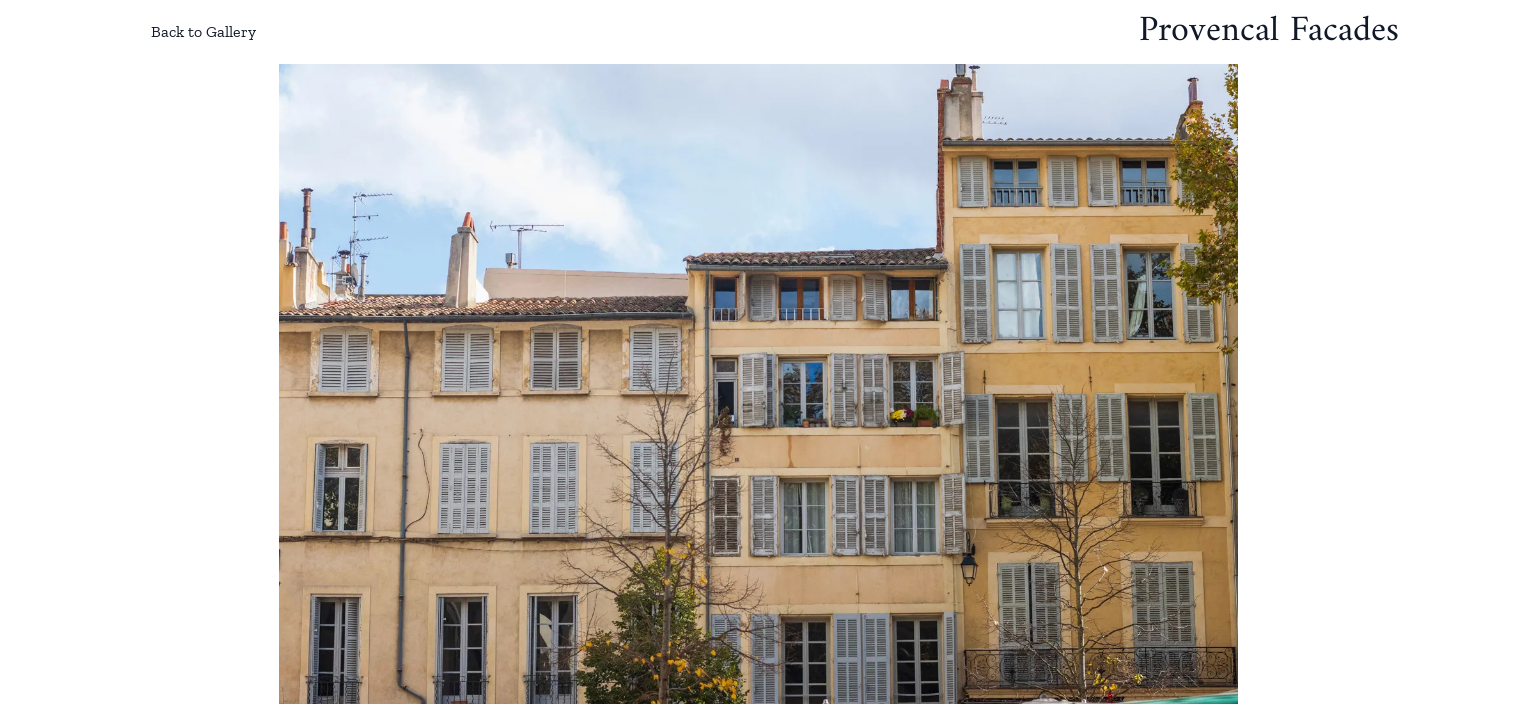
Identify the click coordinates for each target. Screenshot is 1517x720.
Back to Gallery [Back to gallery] (187, 32)
